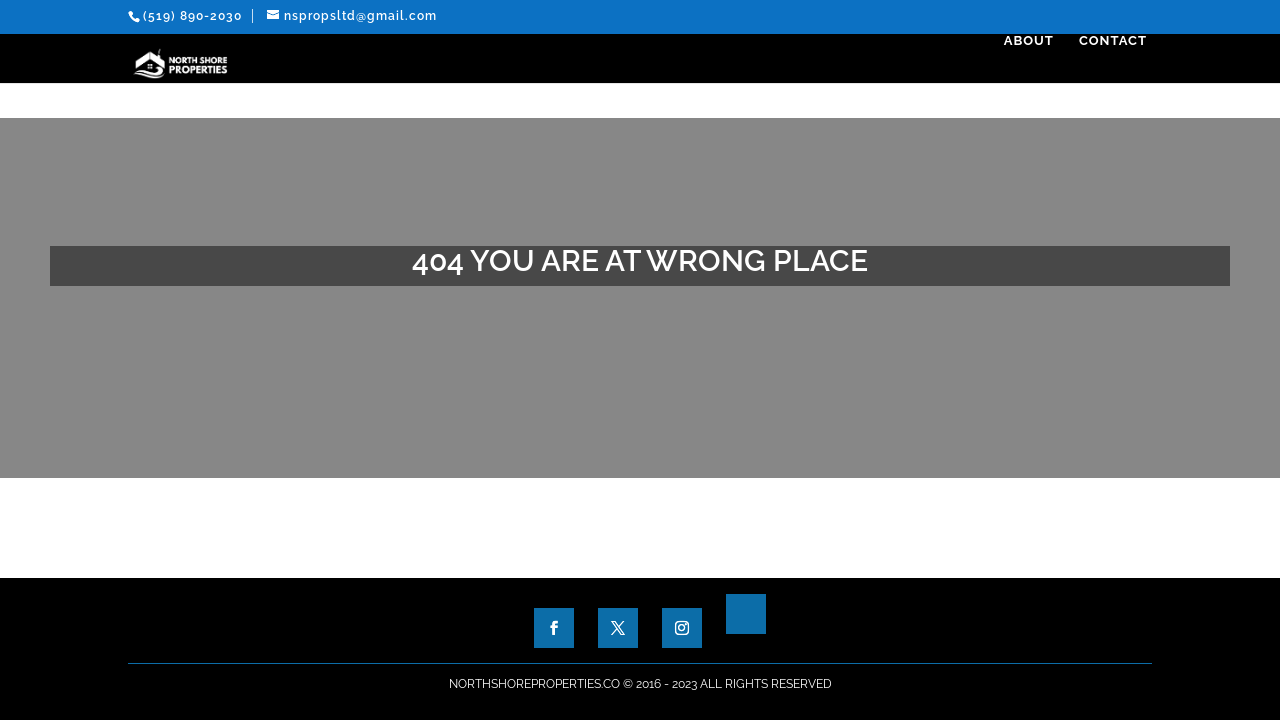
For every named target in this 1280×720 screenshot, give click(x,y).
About (1034, 76)
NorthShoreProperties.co (534, 684)
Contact (1118, 76)
